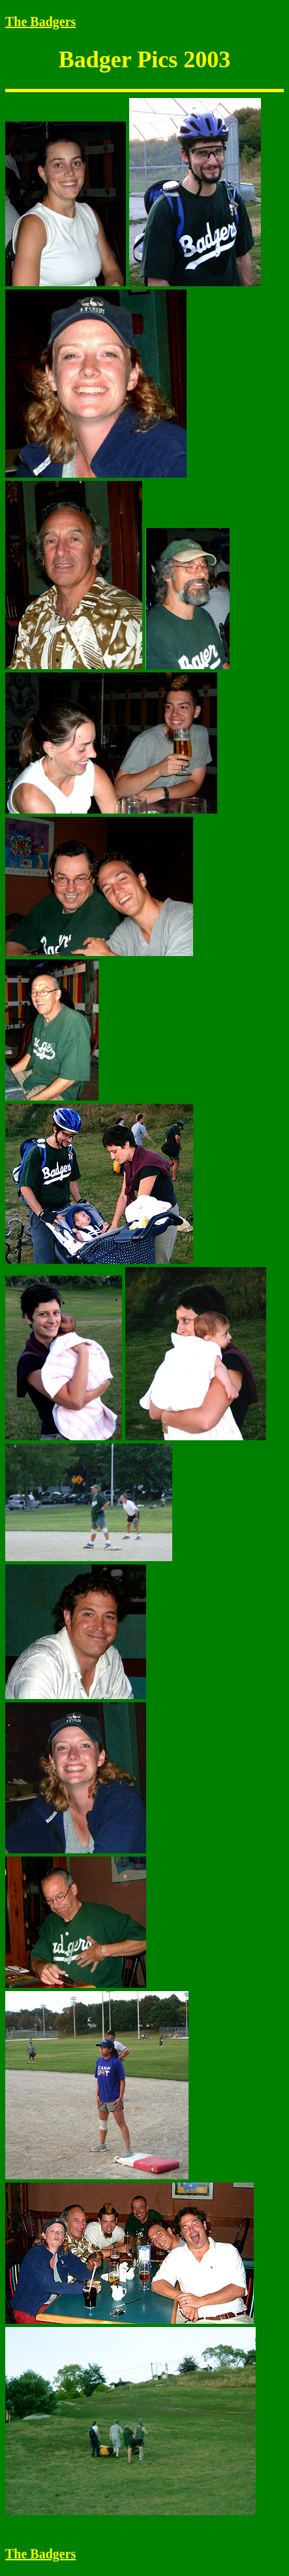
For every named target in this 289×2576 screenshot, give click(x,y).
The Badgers (40, 21)
